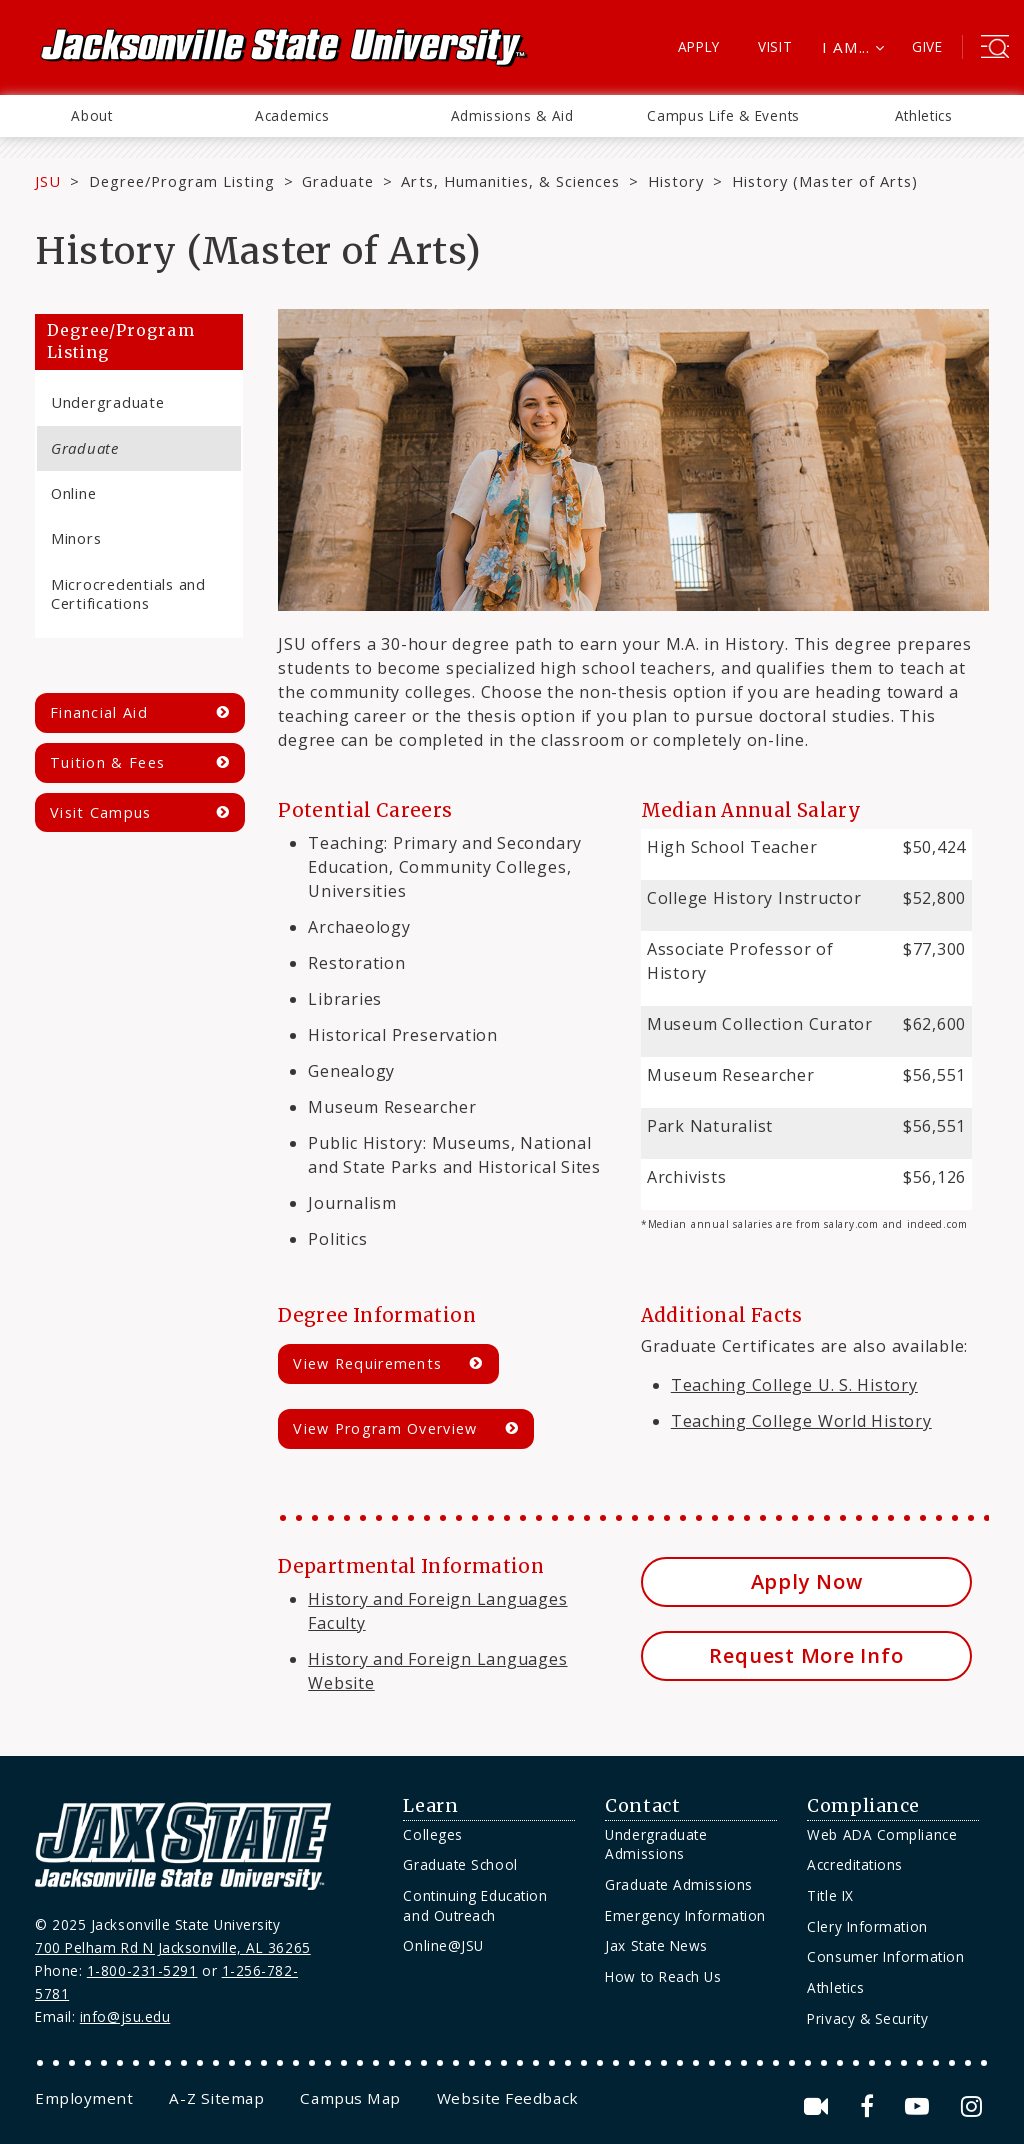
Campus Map (350, 2098)
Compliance (863, 1806)
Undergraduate (108, 402)
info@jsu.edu (125, 2016)
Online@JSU (443, 1945)
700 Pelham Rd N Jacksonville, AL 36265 (173, 1947)
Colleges (432, 1834)
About (91, 115)
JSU (48, 181)
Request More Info (806, 1655)
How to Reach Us (663, 1976)
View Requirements (367, 1363)
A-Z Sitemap (216, 2098)
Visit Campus (101, 812)
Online (73, 493)
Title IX (830, 1895)
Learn (430, 1806)
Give (927, 46)
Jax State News (656, 1945)
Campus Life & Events (723, 115)
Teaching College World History (801, 1421)
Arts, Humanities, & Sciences (510, 181)
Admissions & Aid (512, 115)
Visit (775, 46)
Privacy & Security (867, 2018)
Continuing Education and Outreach (475, 1905)
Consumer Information (885, 1956)
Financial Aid (99, 712)
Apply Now (807, 1581)
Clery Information (867, 1926)
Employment (84, 2098)
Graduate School (460, 1864)
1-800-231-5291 (142, 1970)
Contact (642, 1806)
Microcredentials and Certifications (128, 593)
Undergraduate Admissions (656, 1844)
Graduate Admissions (678, 1884)
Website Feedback (508, 2098)
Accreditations (855, 1864)
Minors (76, 538)
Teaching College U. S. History (794, 1385)
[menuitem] (92, 116)
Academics (292, 115)
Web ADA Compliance (882, 1834)
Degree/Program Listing (182, 181)
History (676, 181)
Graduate (337, 181)
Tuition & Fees (107, 762)
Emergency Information (685, 1915)
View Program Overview (385, 1428)
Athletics (924, 115)
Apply (699, 46)
